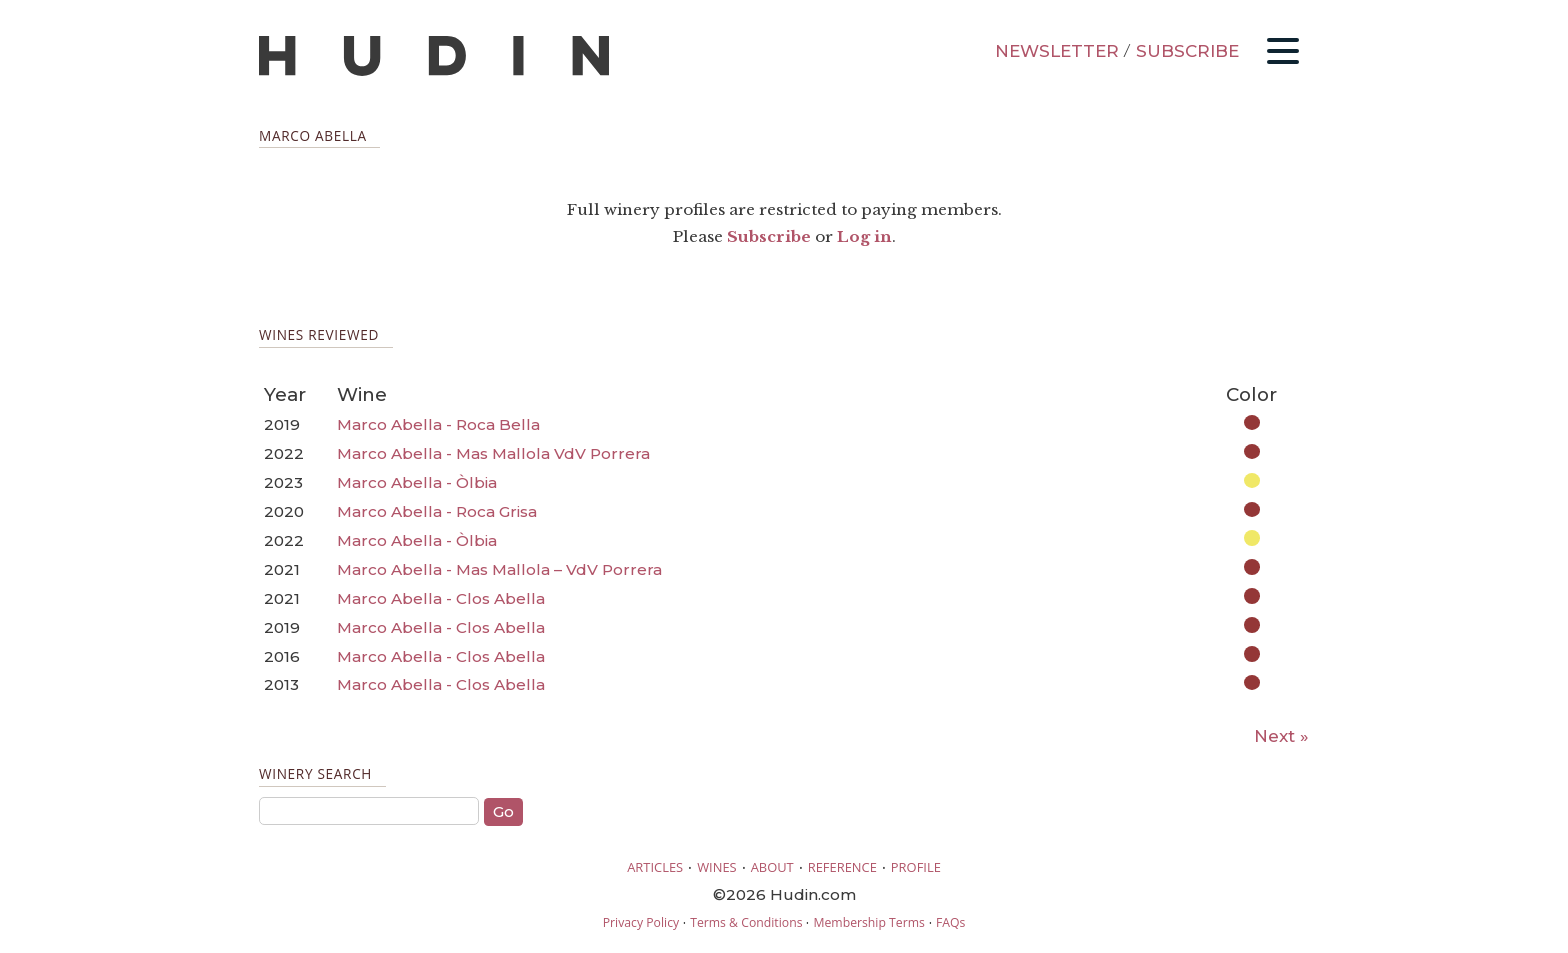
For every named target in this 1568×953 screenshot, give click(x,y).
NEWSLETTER (1057, 51)
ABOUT (772, 867)
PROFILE (916, 867)
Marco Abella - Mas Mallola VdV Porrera (493, 453)
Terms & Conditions (746, 922)
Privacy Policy (641, 922)
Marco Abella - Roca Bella (438, 424)
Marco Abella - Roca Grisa (437, 511)
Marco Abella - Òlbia (417, 482)
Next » (1281, 736)
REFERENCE (842, 867)
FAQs (950, 922)
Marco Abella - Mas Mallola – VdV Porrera (499, 569)
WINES (717, 867)
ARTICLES (655, 867)
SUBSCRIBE (1187, 51)
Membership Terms (868, 922)
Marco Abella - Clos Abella (441, 598)
